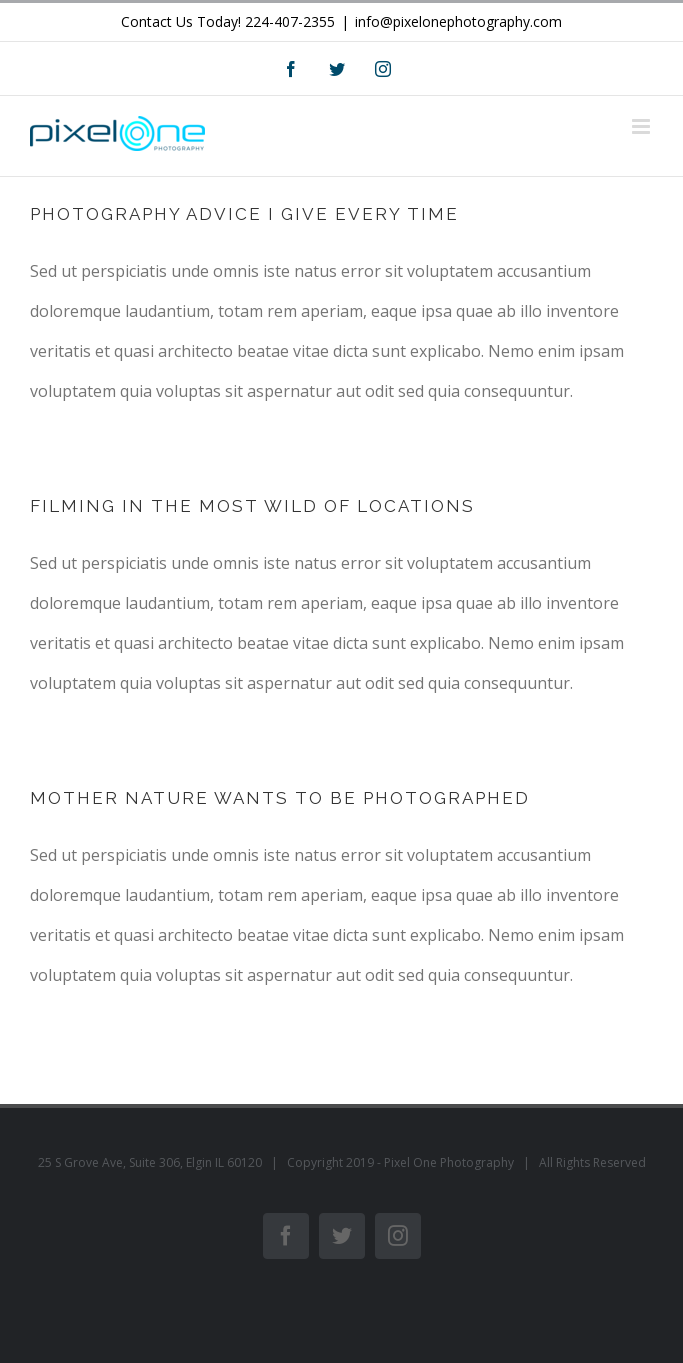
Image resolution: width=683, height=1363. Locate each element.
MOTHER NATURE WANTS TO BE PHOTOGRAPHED (280, 798)
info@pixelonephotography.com (458, 21)
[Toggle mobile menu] (642, 126)
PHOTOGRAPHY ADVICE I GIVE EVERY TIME (244, 214)
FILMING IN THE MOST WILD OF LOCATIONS (252, 506)
